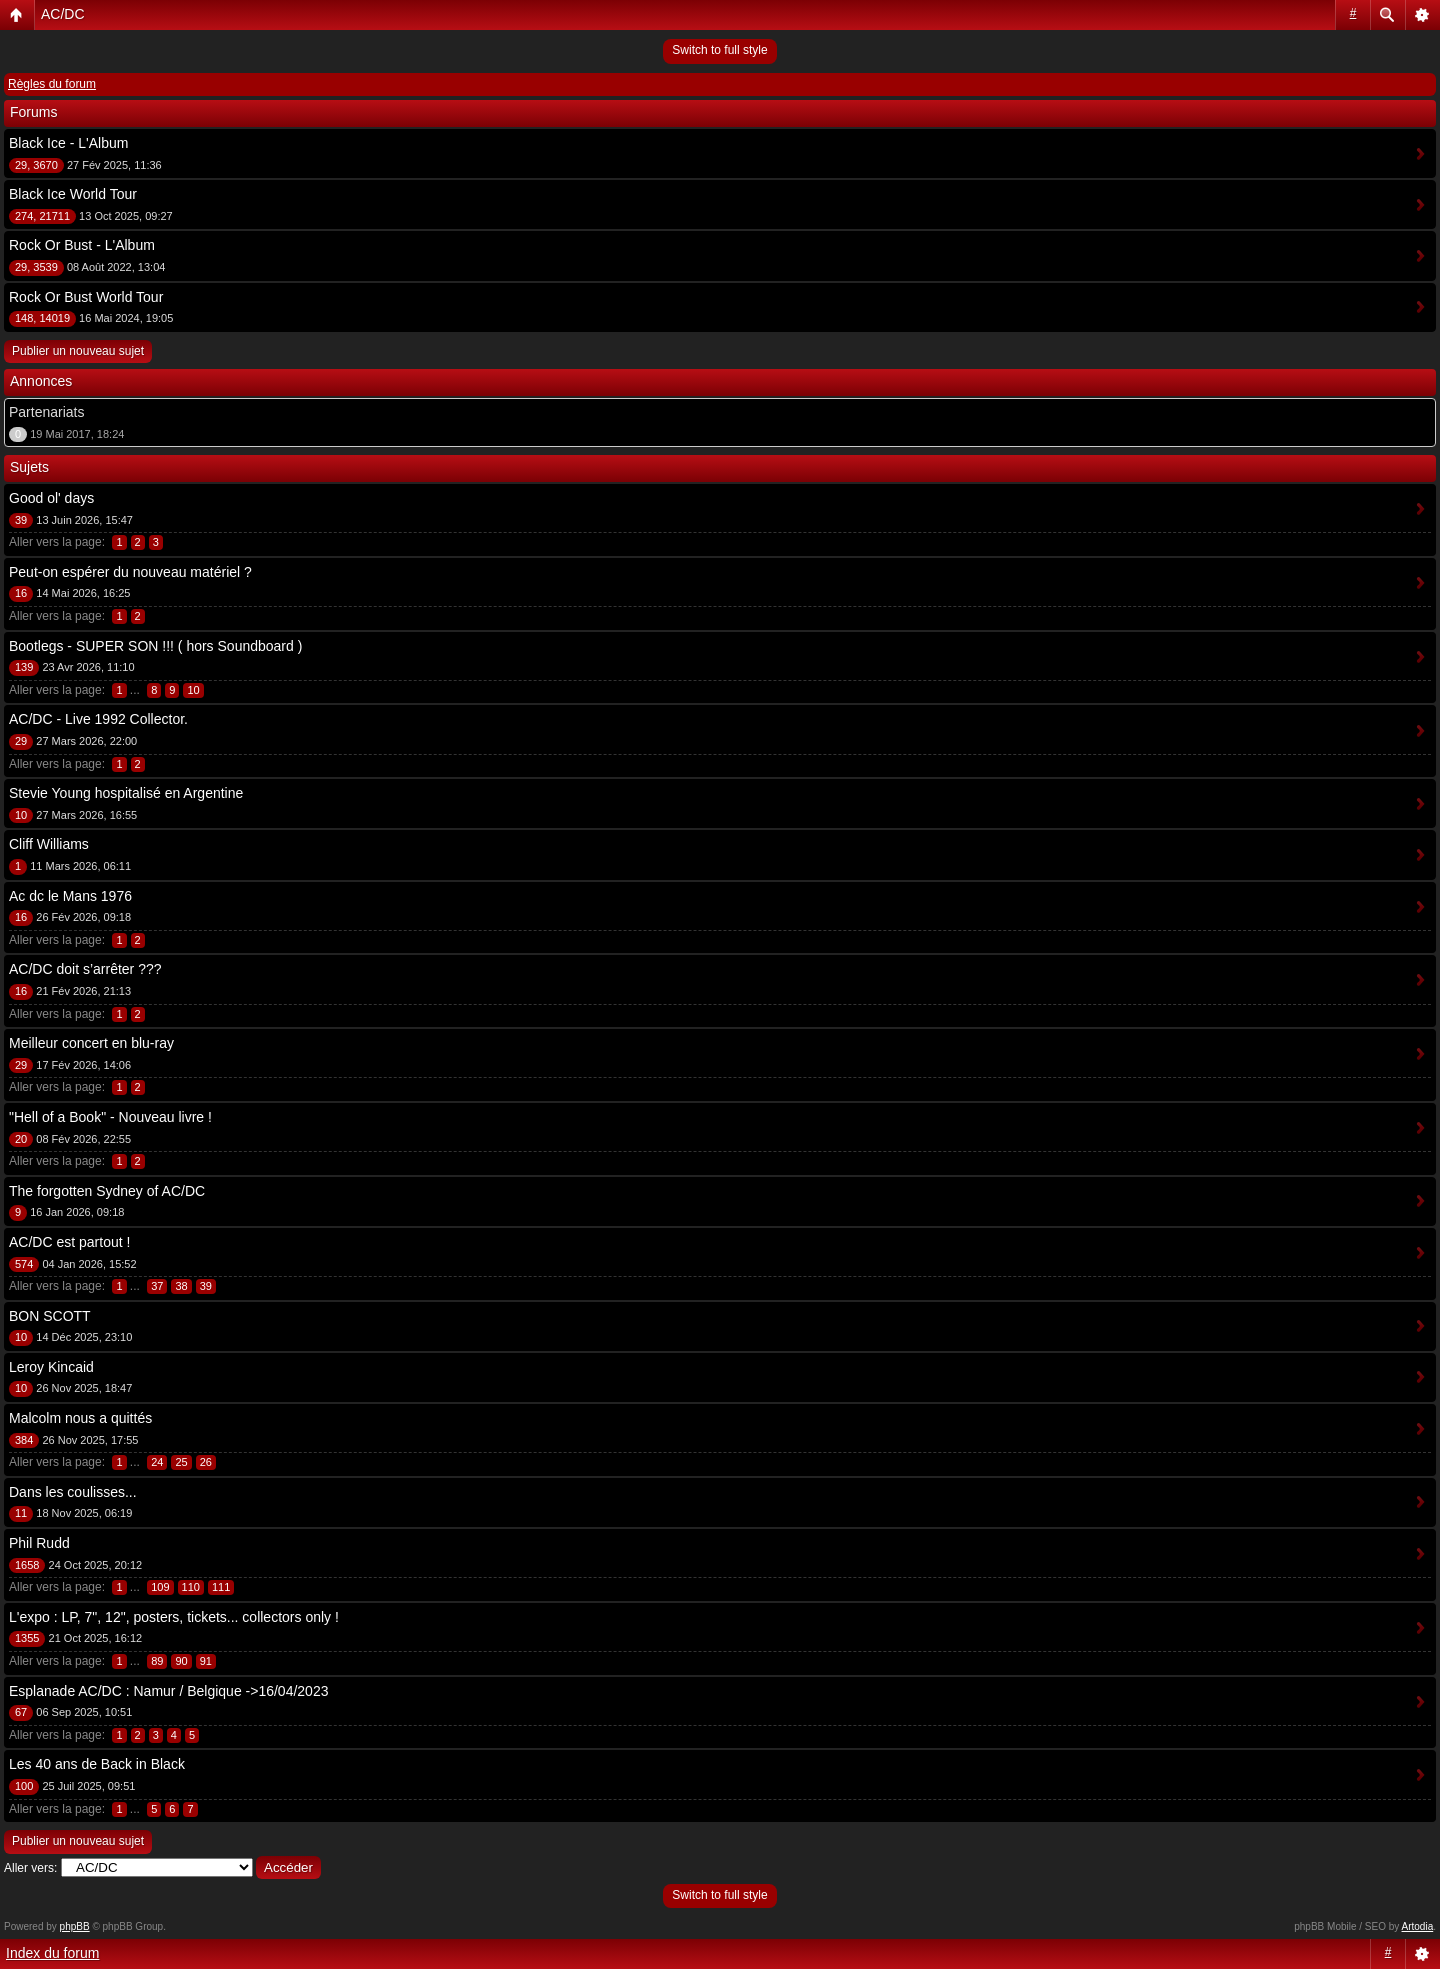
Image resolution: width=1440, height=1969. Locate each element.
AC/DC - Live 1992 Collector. (98, 719)
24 (157, 1462)
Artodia (1418, 1926)
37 (157, 1286)
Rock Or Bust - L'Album (82, 245)
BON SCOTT (50, 1316)
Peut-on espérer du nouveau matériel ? (130, 572)
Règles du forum (52, 84)
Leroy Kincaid (51, 1367)
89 (157, 1661)
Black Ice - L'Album (68, 143)
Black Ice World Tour (73, 194)
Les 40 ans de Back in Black (97, 1764)
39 (206, 1286)
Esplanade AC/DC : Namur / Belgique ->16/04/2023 (168, 1691)
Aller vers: (30, 1868)
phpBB (75, 1926)
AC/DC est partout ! (69, 1242)
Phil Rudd (39, 1543)
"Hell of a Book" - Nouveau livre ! (110, 1117)
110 (191, 1587)
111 (221, 1587)
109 (160, 1587)
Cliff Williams (49, 844)
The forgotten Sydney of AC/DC (107, 1191)
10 (193, 690)
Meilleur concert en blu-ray (91, 1043)
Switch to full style (719, 50)
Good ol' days (51, 498)
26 (206, 1462)
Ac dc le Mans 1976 (70, 896)
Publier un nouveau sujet (78, 351)
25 (181, 1462)
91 (206, 1661)
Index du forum (52, 1953)
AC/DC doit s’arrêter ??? (85, 969)
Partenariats (46, 412)
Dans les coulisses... (73, 1492)
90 (181, 1661)
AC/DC (63, 14)
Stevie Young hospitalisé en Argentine (126, 793)
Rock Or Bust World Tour (86, 297)
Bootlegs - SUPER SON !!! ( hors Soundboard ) (155, 646)
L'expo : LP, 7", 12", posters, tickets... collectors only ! (174, 1617)
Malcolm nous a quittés (80, 1418)
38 (181, 1286)
